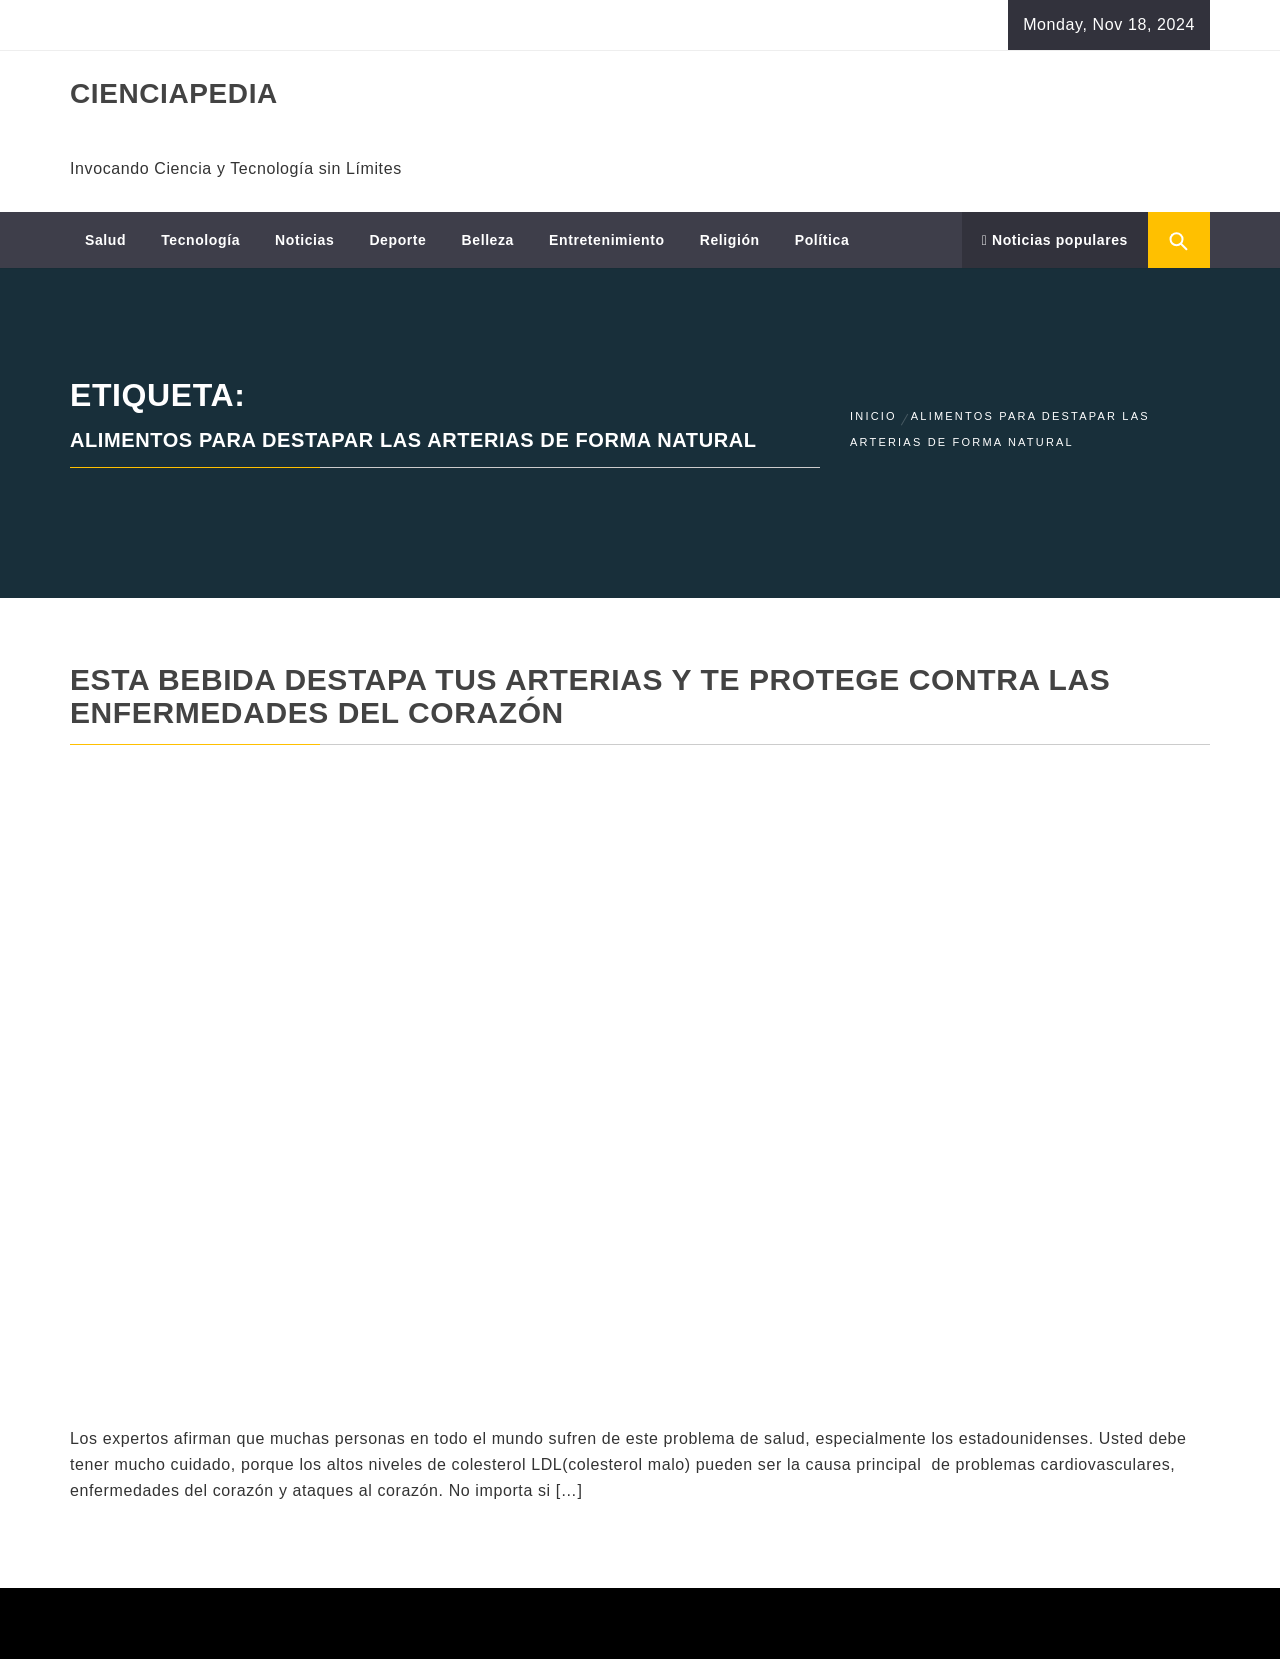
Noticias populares (1055, 240)
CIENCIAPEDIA (174, 93)
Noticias (304, 240)
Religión (730, 240)
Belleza (488, 240)
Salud (105, 240)
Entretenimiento (607, 240)
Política (822, 240)
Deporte (397, 240)
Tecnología (200, 240)
